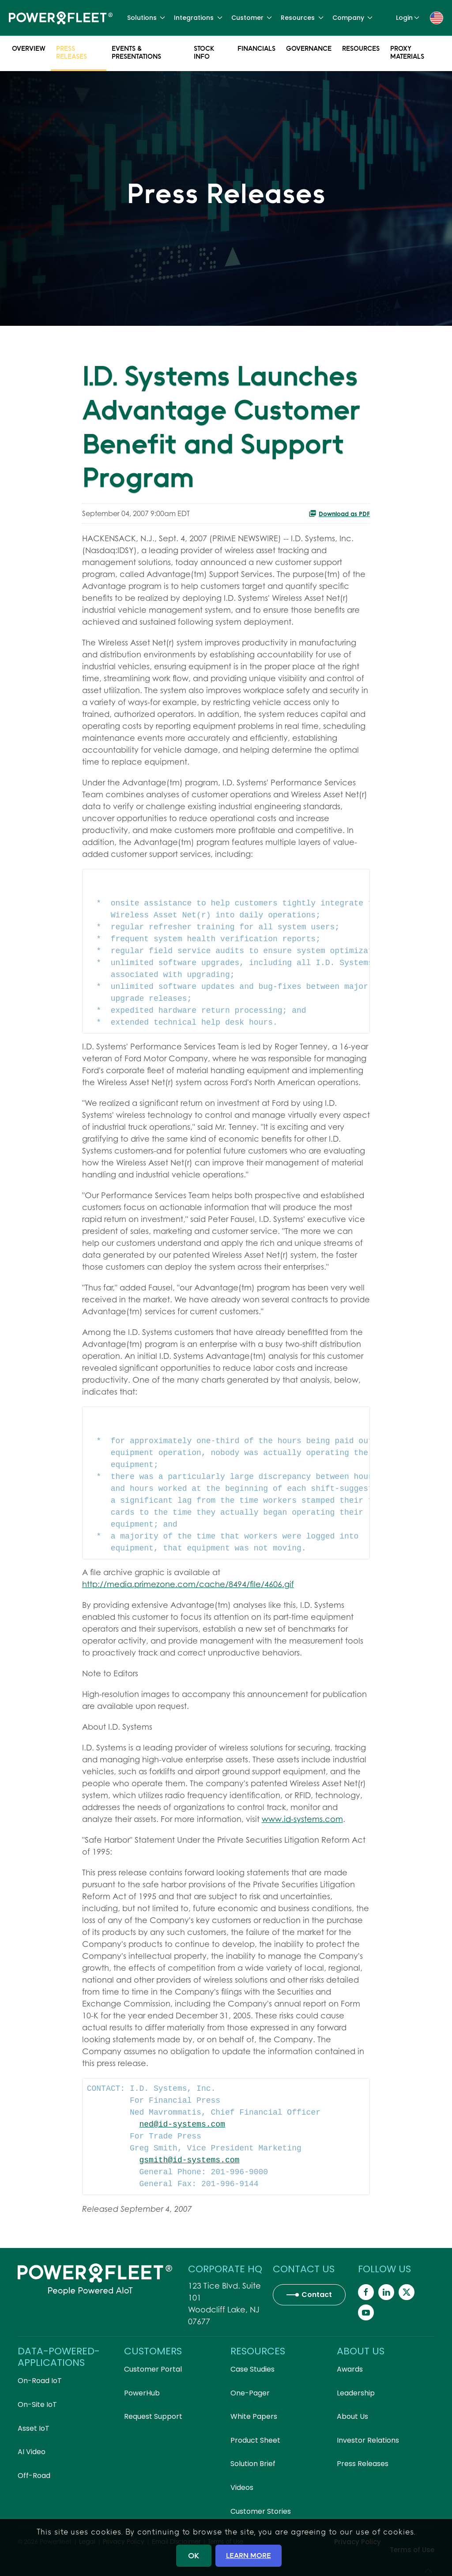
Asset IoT (33, 2428)
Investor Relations (368, 2440)
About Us (352, 2416)
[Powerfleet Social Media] (366, 2292)
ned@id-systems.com (182, 2124)
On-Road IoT (40, 2381)
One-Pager (250, 2393)
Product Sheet (255, 2440)
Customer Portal (153, 2369)
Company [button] (352, 17)
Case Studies (252, 2369)
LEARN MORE (248, 2555)
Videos (241, 2487)
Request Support (153, 2416)
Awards (350, 2369)
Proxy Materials (407, 52)
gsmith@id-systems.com (189, 2160)
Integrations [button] (198, 17)
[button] (436, 17)
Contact (316, 2294)
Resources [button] (302, 17)
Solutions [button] (146, 17)
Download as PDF (339, 513)
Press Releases (71, 52)
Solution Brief (252, 2464)
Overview (28, 48)
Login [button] (408, 17)
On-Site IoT (37, 2404)
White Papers (253, 2416)
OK (194, 2555)
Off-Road (34, 2475)
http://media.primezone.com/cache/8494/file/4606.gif (188, 1584)
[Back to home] (61, 17)
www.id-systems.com (302, 1819)
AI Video (31, 2452)
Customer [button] (251, 17)
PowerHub (142, 2393)
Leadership (356, 2393)
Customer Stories (260, 2511)
